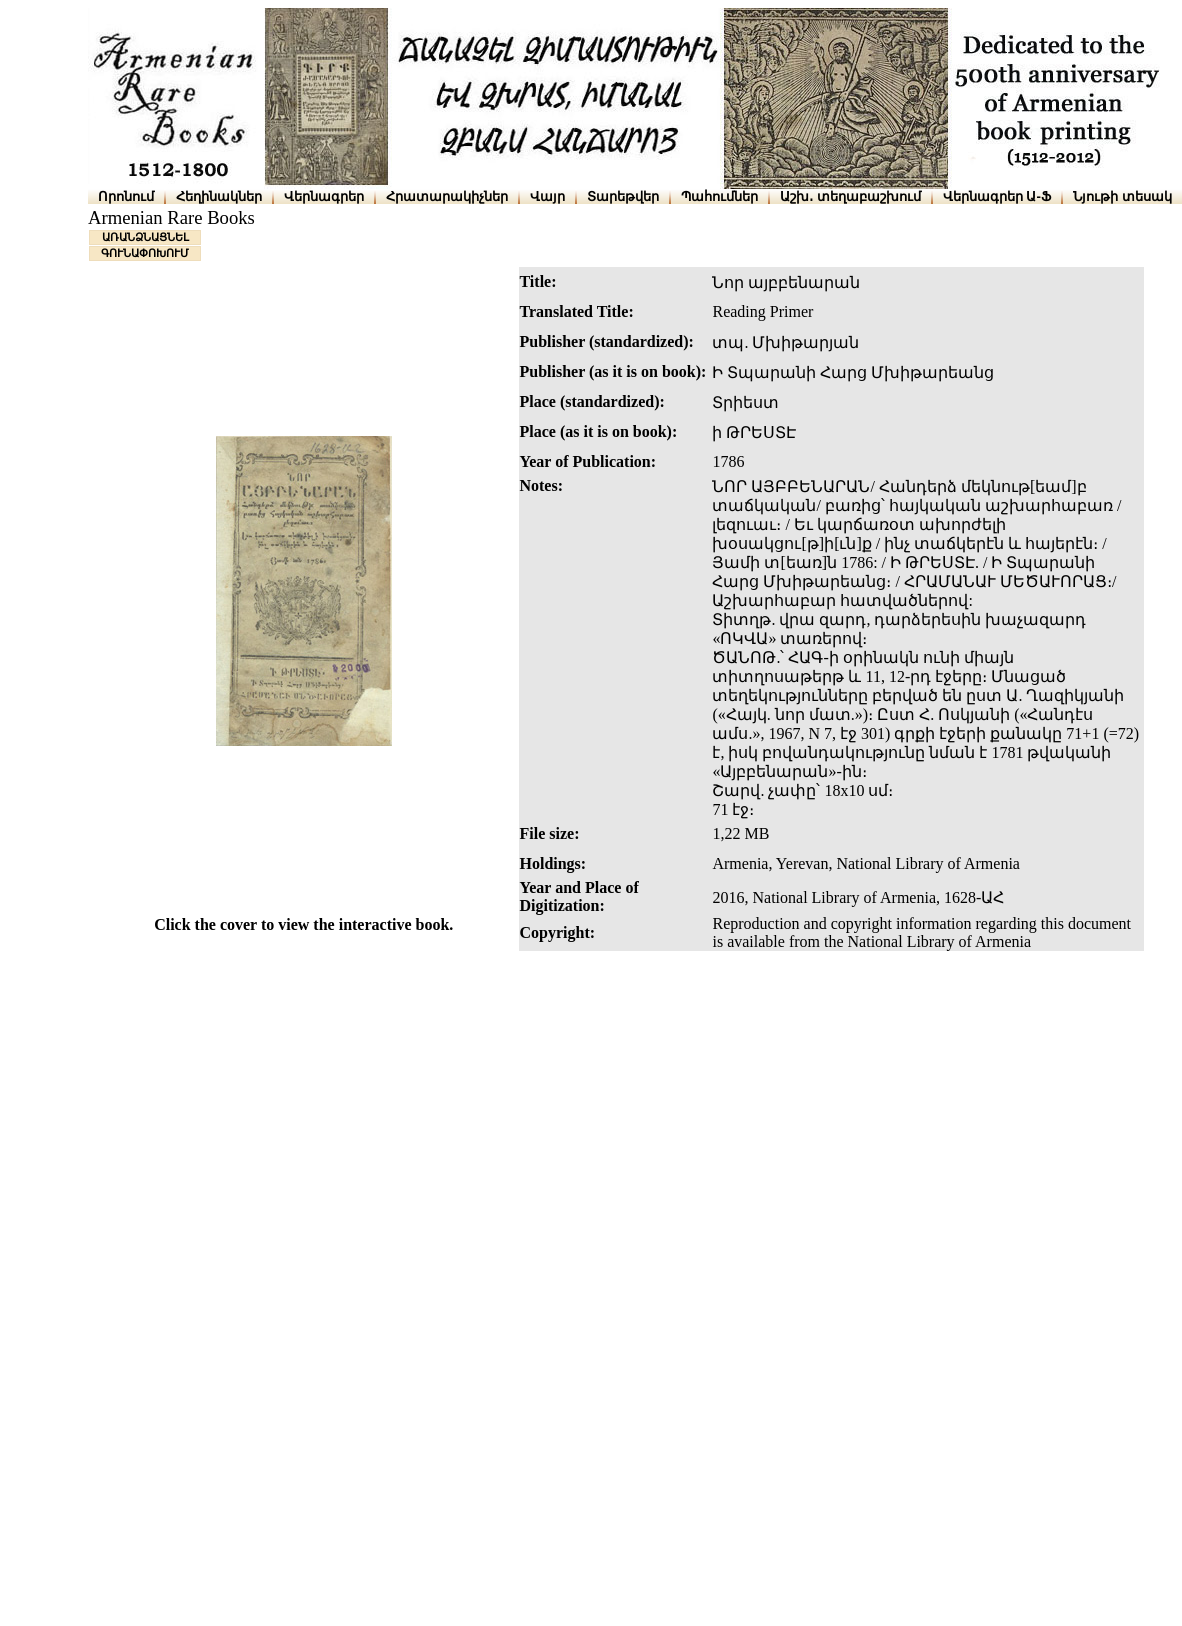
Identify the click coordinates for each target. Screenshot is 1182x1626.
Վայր (547, 196)
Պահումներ (719, 196)
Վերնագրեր (324, 196)
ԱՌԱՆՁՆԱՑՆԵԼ (145, 237)
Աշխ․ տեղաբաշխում (850, 196)
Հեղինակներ (219, 196)
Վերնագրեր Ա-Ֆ (997, 196)
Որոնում (126, 196)
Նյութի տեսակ (1122, 196)
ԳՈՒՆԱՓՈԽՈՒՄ (145, 253)
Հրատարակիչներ (447, 196)
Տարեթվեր (623, 196)
